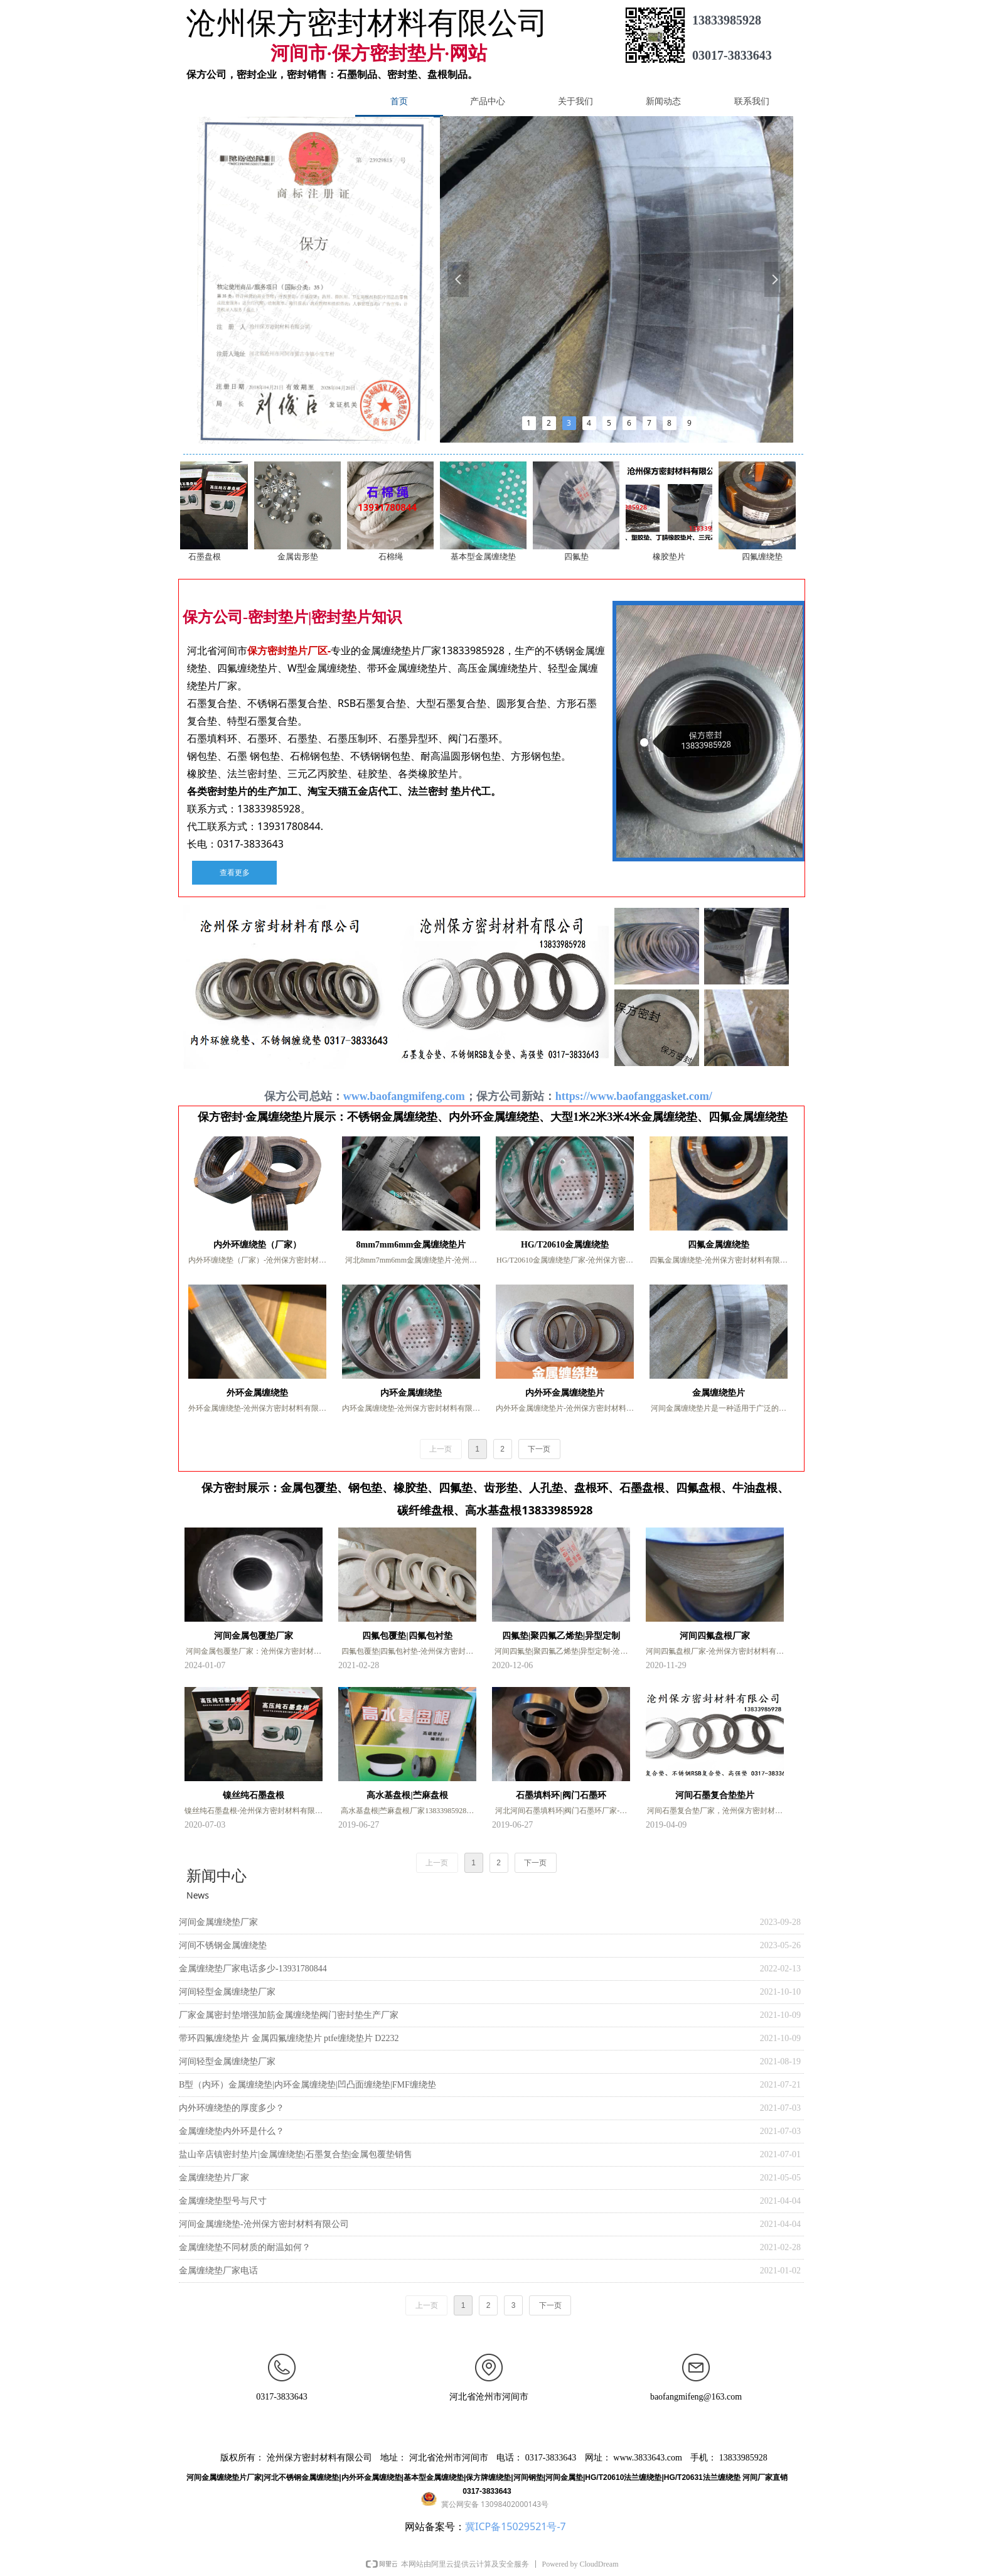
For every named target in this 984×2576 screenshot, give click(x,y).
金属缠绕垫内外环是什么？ (231, 2131)
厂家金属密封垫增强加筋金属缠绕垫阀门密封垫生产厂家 (288, 2015)
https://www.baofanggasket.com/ (635, 1096)
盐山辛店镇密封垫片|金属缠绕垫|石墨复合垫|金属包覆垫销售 (295, 2154)
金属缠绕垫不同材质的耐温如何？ (245, 2247)
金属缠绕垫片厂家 (214, 2177)
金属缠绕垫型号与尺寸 (223, 2201)
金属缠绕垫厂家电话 (218, 2270)
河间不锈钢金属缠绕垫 (223, 1945)
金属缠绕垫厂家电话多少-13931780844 (253, 1968)
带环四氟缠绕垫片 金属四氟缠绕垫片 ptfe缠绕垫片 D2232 (288, 2038)
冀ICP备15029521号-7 (515, 2526)
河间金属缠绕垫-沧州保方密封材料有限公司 (264, 2224)
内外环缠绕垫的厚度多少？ (231, 2108)
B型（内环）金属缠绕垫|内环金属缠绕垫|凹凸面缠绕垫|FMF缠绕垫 (307, 2084)
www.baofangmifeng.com (404, 1096)
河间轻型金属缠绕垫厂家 (227, 1992)
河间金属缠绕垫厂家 (218, 1922)
